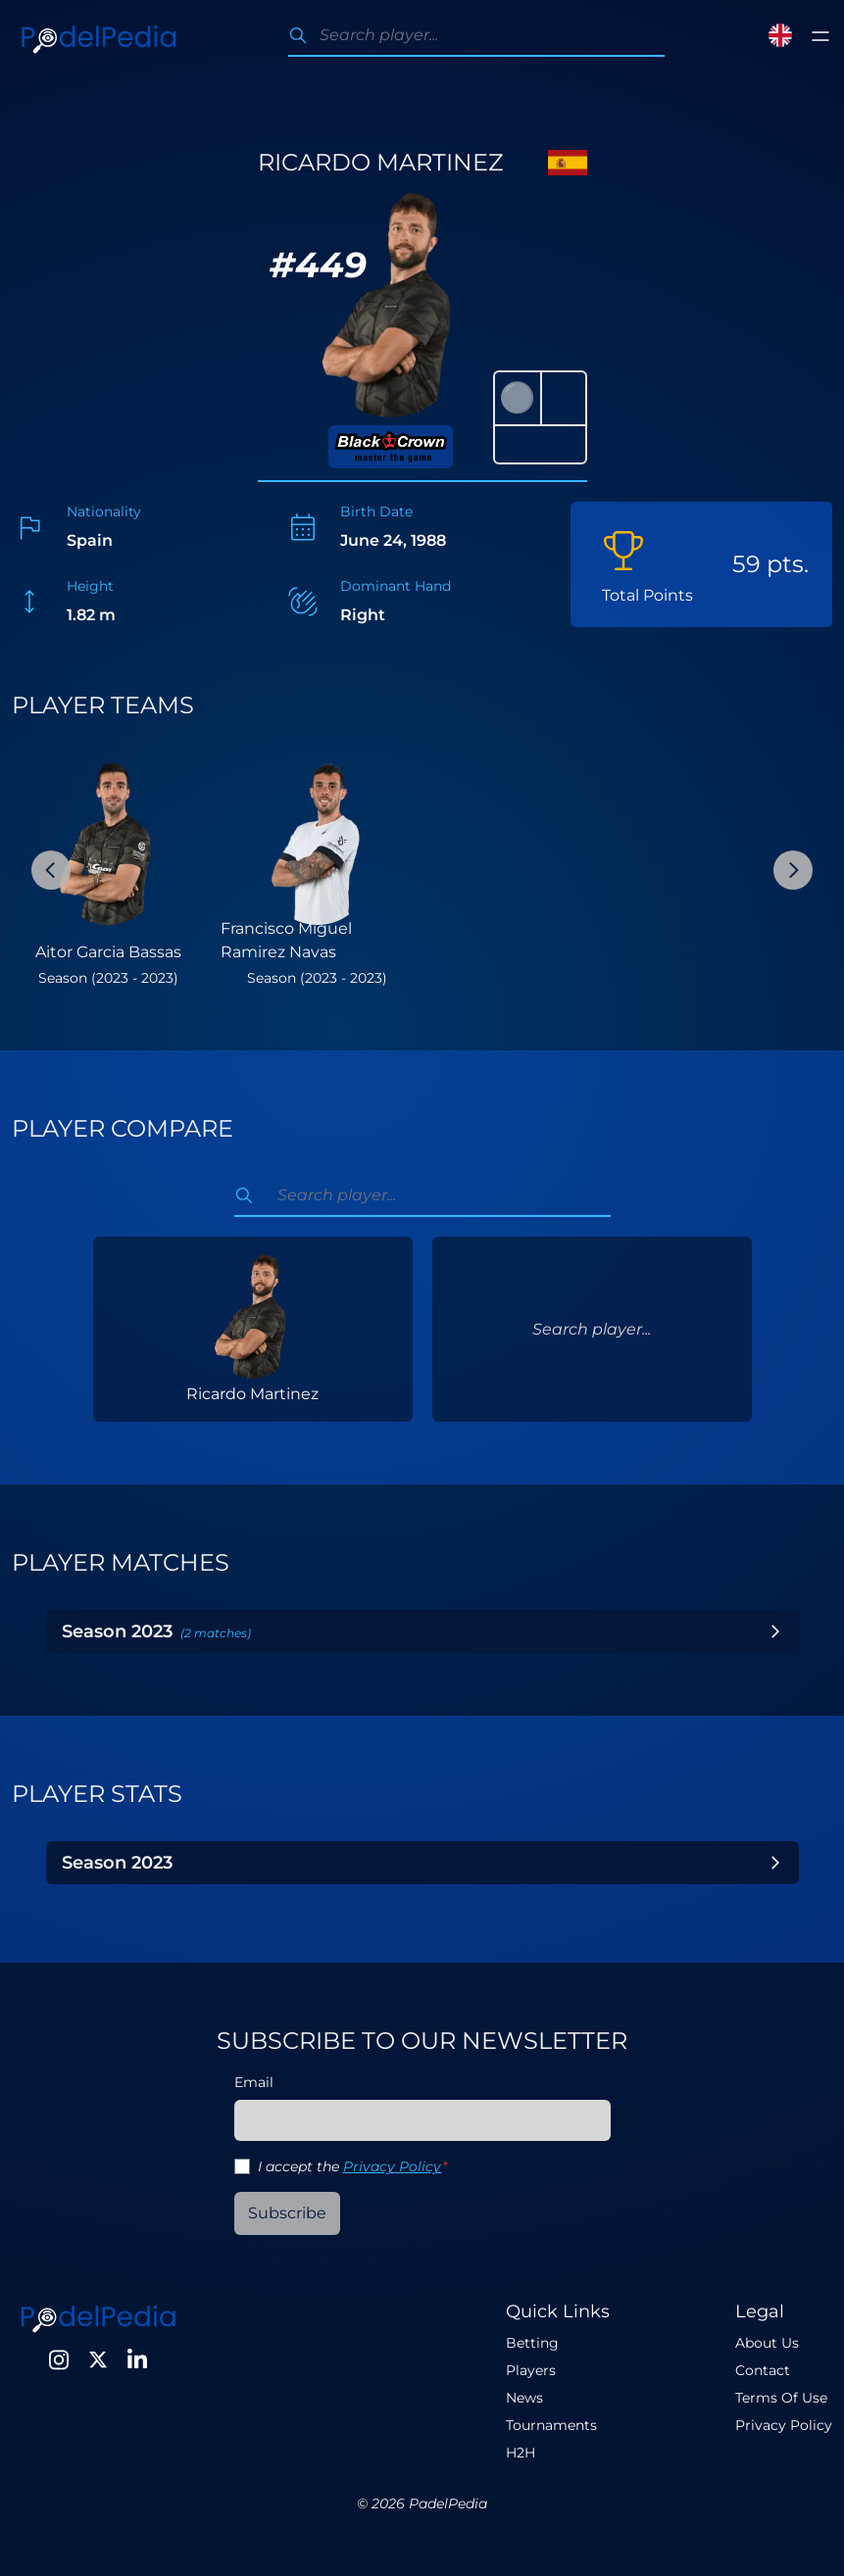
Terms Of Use (781, 2397)
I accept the (352, 2166)
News (524, 2397)
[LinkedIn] (137, 2359)
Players (531, 2370)
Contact (762, 2370)
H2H (520, 2452)
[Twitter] (98, 2359)
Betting (532, 2343)
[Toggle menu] (820, 36)
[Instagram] (59, 2359)
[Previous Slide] (51, 870)
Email (253, 2082)
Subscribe (287, 2213)
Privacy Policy (392, 2166)
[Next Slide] (793, 870)
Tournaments (551, 2425)
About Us (767, 2343)
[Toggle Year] (775, 1631)
